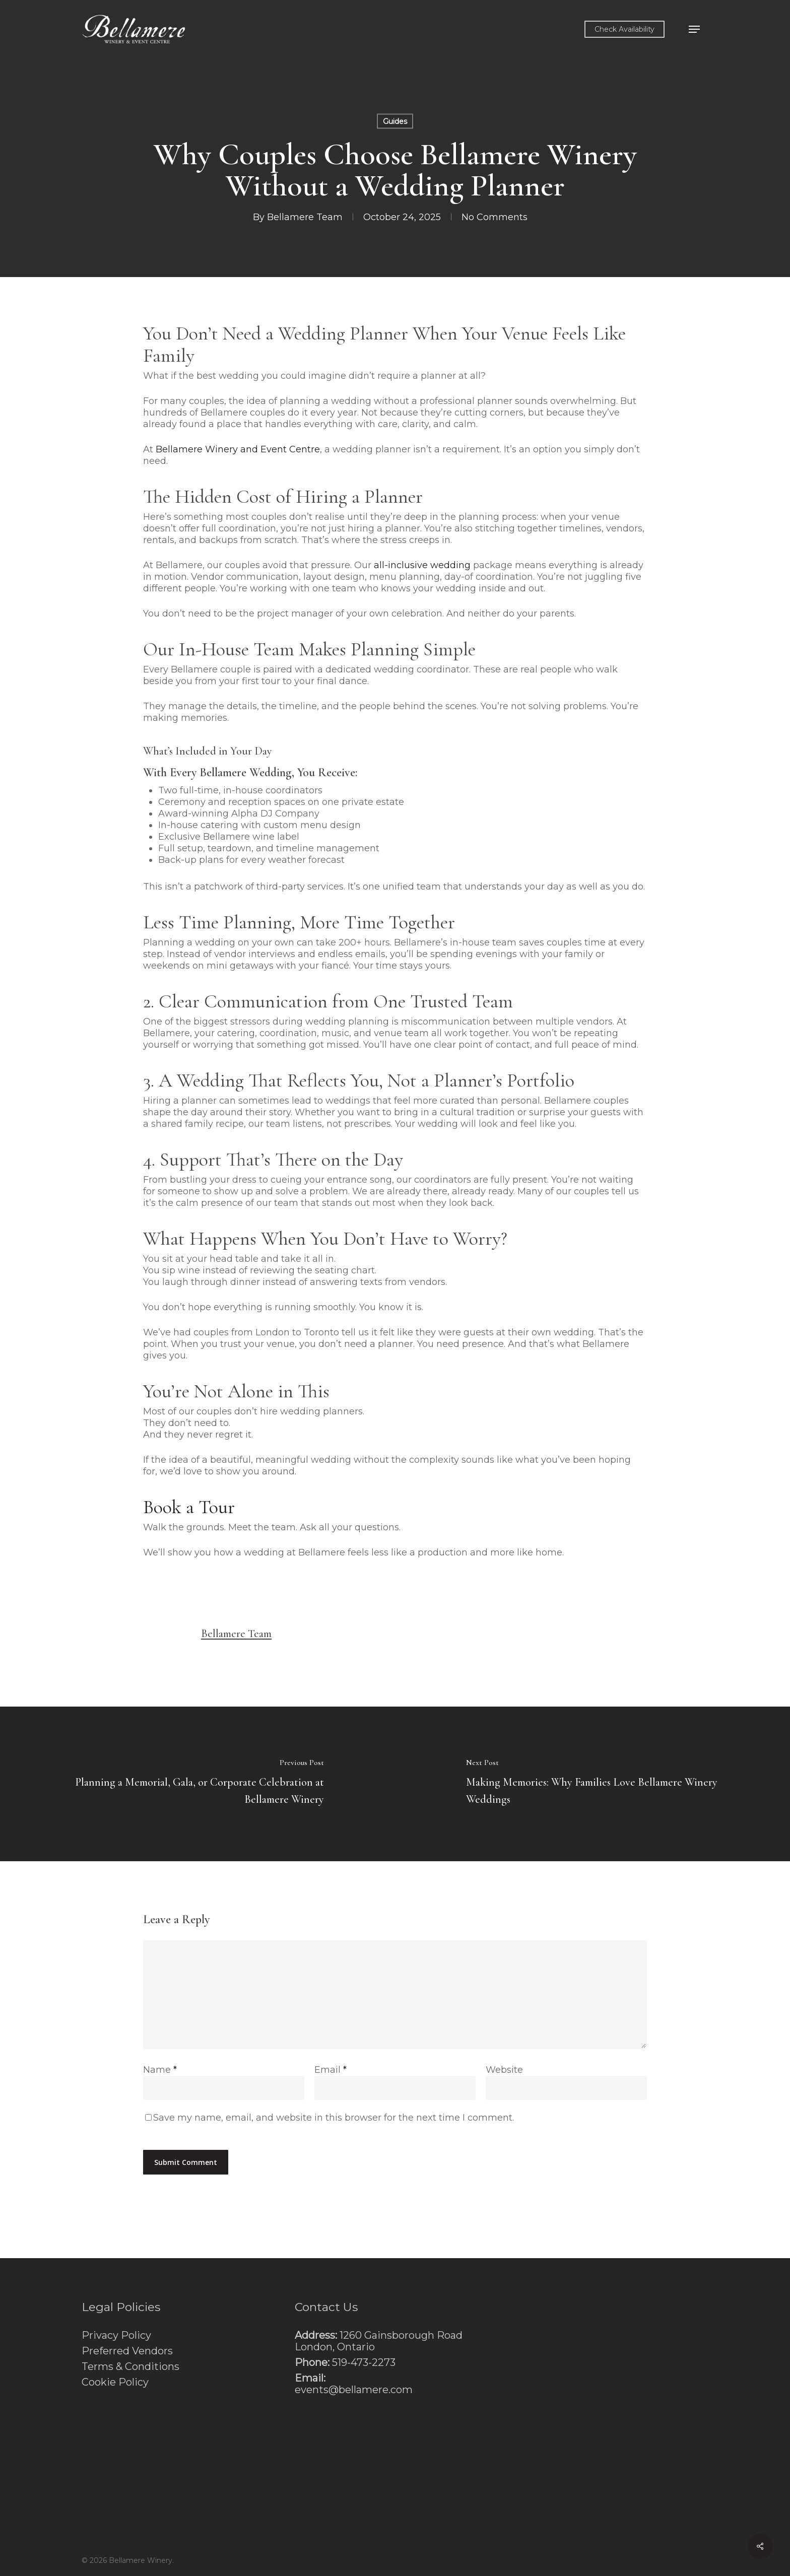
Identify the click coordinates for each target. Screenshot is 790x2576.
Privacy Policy (116, 2335)
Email (330, 2069)
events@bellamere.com (354, 2390)
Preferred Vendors (127, 2351)
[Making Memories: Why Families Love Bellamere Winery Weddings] (592, 1784)
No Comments (495, 217)
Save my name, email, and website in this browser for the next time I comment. (333, 2117)
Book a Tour (189, 1507)
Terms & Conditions (130, 2366)
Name (160, 2069)
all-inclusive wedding (422, 565)
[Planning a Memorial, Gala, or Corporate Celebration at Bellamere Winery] (197, 1784)
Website (504, 2069)
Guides (395, 121)
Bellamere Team (305, 217)
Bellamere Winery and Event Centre (238, 449)
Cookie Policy (115, 2382)
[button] (694, 29)
